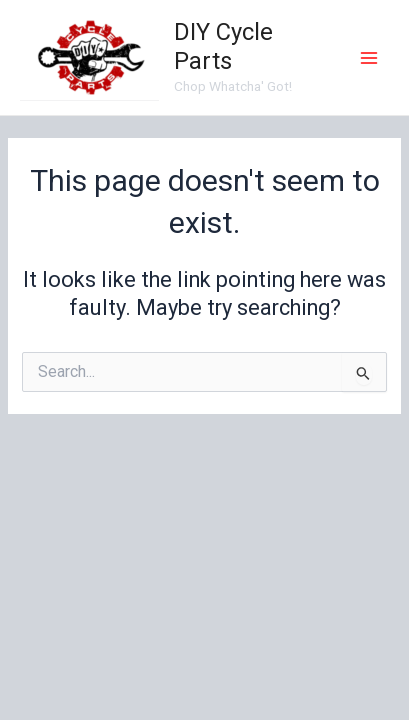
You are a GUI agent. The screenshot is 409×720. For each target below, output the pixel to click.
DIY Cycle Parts (223, 46)
